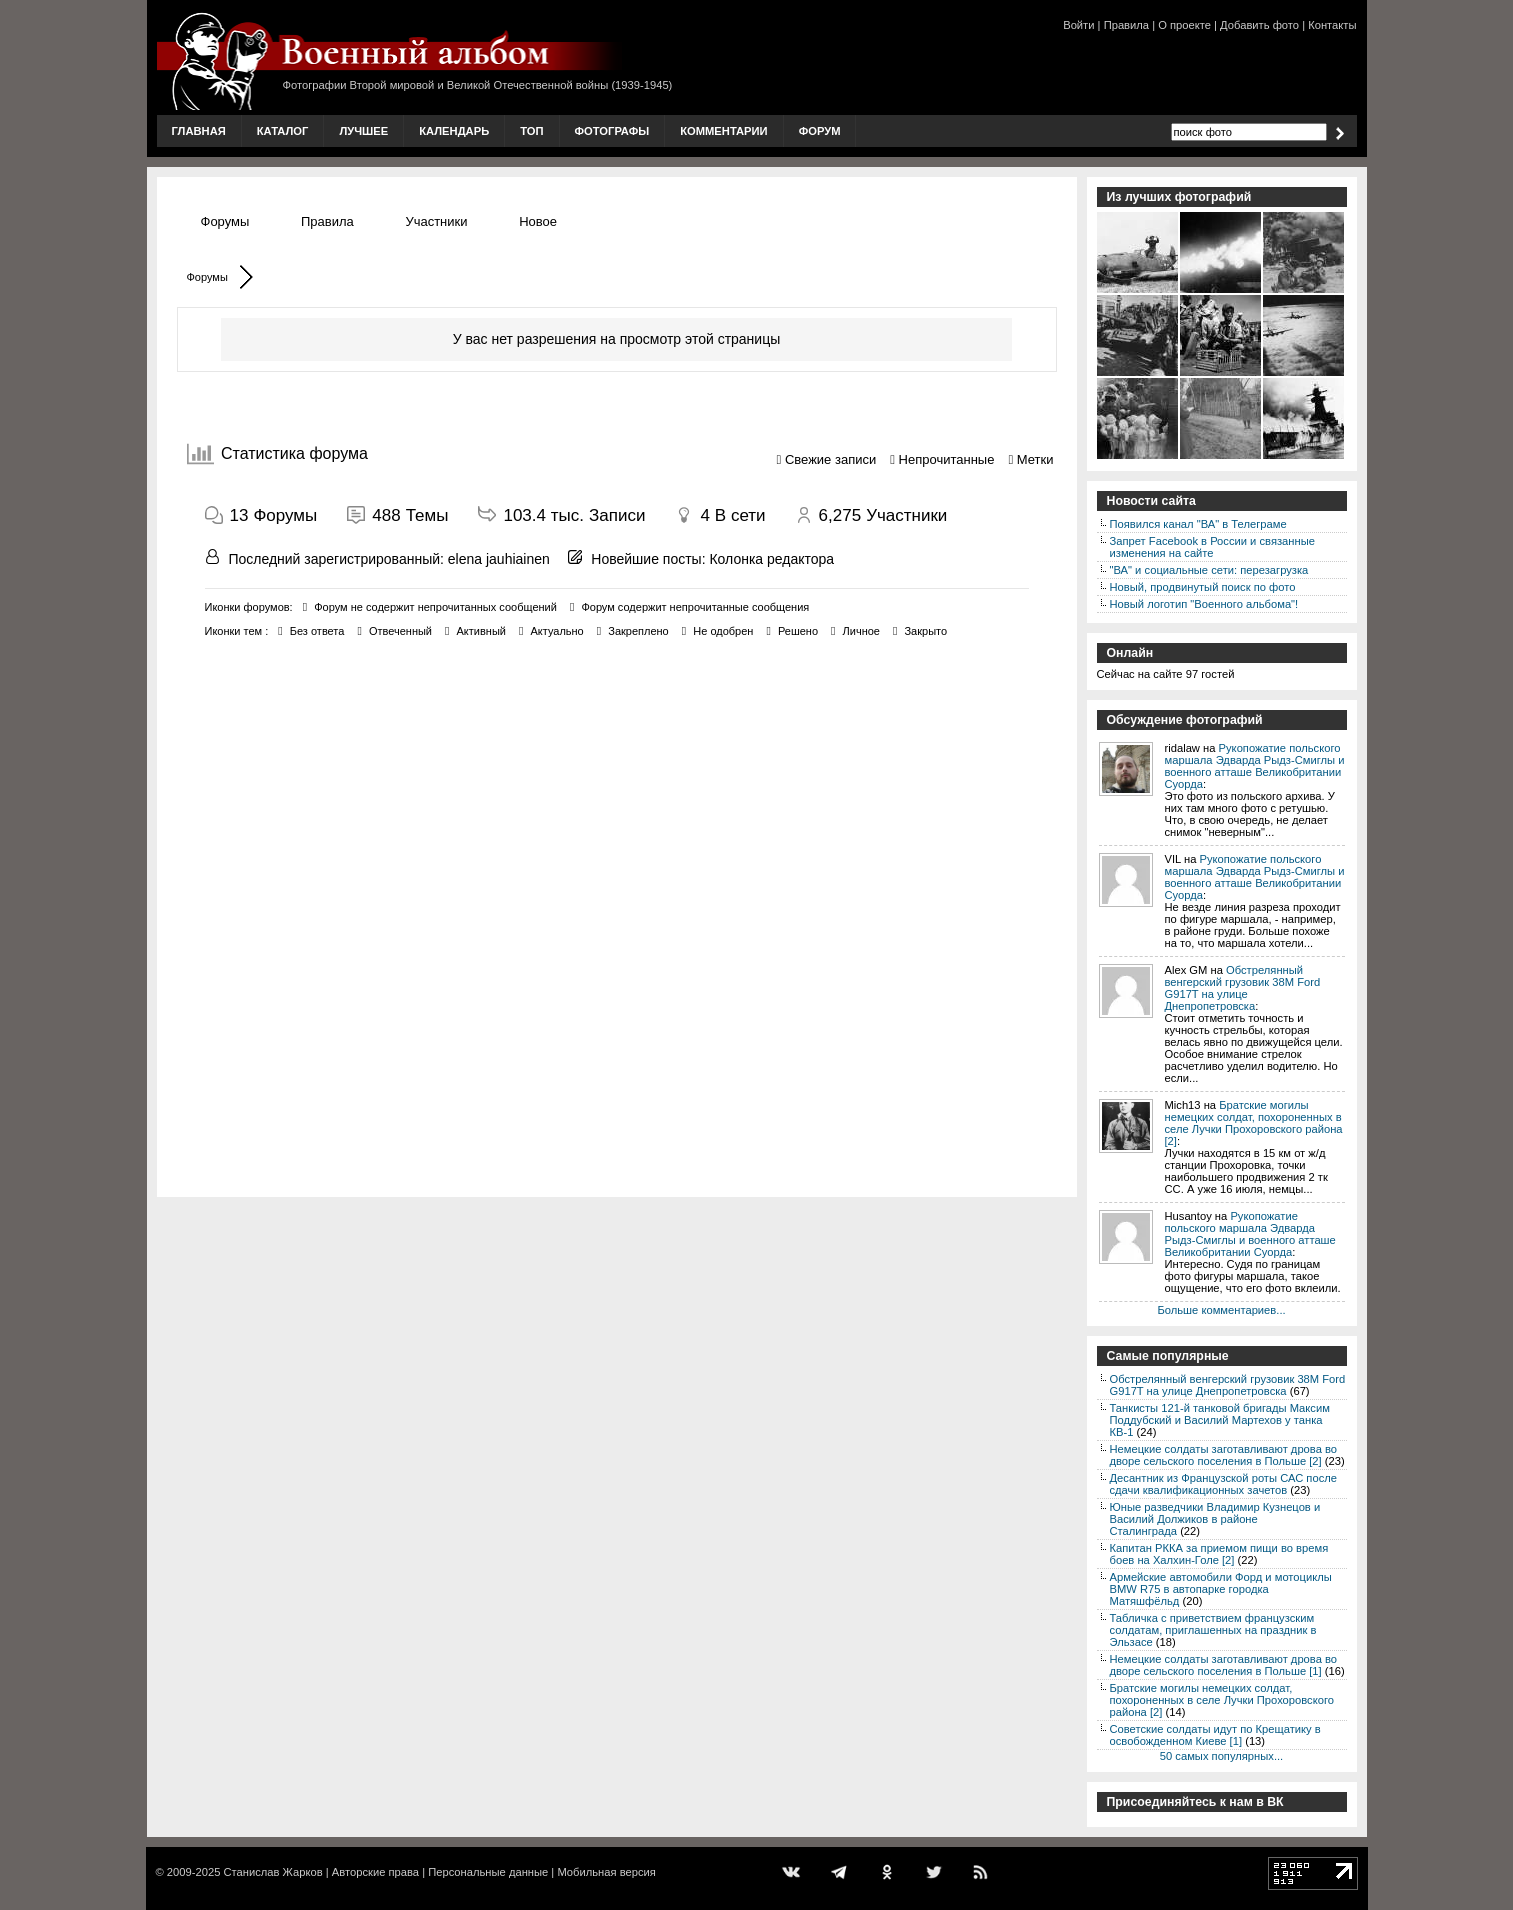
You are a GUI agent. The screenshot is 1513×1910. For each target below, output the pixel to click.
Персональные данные (488, 1872)
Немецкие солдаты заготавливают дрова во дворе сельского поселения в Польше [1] (1224, 1665)
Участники (436, 221)
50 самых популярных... (1221, 1756)
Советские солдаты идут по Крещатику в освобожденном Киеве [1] (1215, 1735)
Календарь (454, 131)
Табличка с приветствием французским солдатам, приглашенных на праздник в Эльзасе (1213, 1630)
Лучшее (363, 131)
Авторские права (375, 1872)
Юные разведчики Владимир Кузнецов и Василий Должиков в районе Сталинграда (1215, 1519)
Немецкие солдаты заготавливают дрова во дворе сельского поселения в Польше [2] (1224, 1455)
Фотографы (612, 131)
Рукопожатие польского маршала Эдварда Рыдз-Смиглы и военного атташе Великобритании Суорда (1255, 766)
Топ (531, 131)
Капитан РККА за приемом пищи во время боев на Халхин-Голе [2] (1219, 1554)
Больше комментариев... (1221, 1310)
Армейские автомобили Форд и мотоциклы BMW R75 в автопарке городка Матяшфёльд (1221, 1589)
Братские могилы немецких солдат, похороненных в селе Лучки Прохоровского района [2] (1254, 1123)
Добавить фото (1259, 25)
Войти (1078, 25)
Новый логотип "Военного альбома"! (1204, 604)
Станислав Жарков (272, 1872)
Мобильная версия (606, 1872)
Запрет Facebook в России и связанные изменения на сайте (1212, 547)
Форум (820, 131)
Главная (199, 131)
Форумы (225, 221)
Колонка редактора (771, 559)
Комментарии (723, 131)
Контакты (1332, 25)
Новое (538, 221)
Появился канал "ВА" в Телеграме (1198, 524)
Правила (1126, 25)
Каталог (283, 131)
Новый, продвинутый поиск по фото (1203, 587)
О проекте (1184, 25)
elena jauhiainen (499, 559)
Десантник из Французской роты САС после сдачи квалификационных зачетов (1224, 1484)
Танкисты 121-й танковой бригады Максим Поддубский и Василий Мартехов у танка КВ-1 (1220, 1420)
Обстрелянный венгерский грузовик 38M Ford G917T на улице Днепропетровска (1243, 988)
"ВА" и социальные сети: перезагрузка (1209, 570)
